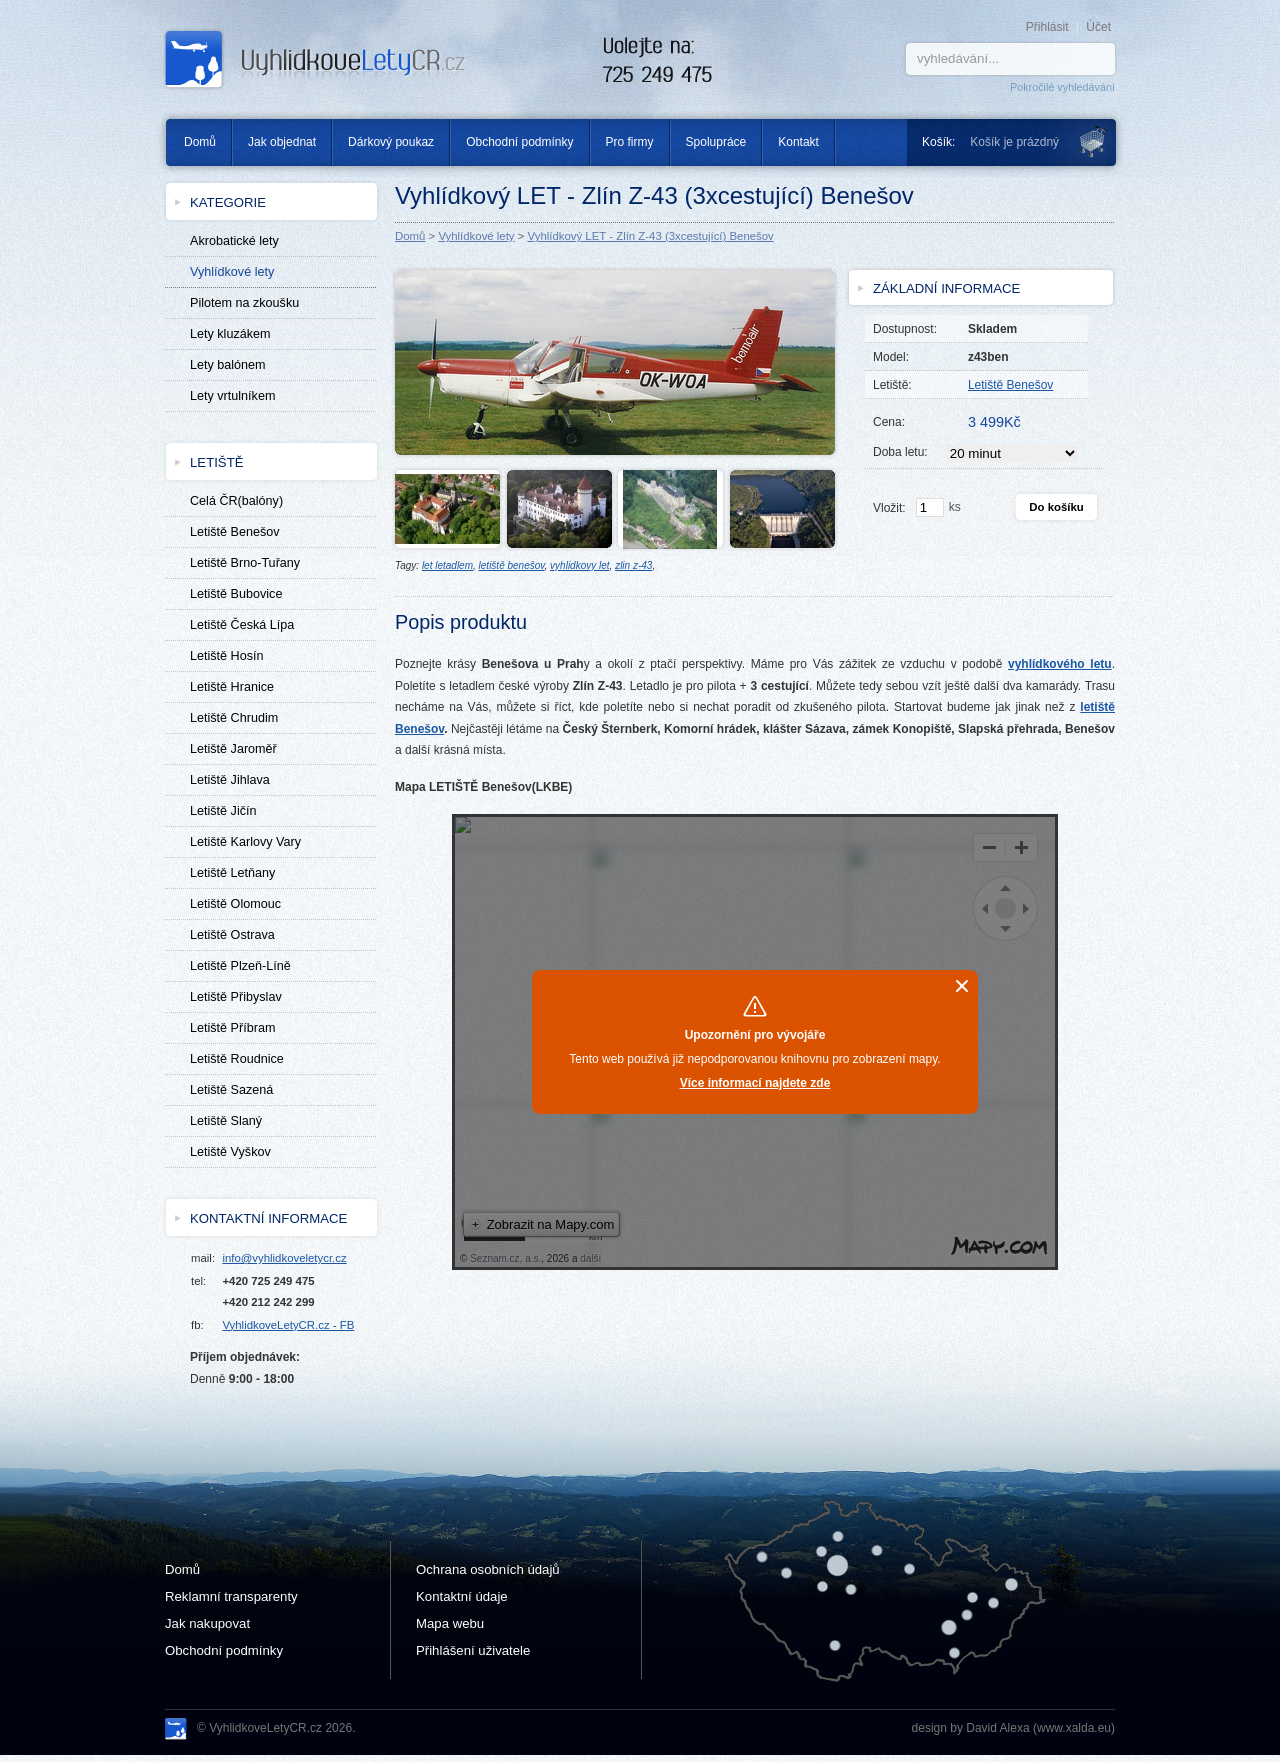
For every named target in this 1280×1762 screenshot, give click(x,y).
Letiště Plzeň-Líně (240, 966)
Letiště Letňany (232, 873)
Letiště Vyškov (230, 1152)
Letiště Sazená (231, 1090)
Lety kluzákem (230, 334)
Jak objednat (282, 142)
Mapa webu (450, 1623)
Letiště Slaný (226, 1121)
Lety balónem (228, 365)
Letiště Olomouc (235, 904)
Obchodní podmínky (519, 142)
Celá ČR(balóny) (236, 501)
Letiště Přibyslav (236, 997)
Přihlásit (1047, 27)
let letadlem (447, 565)
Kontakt (798, 142)
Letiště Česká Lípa (242, 625)
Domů (192, 142)
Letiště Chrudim (234, 718)
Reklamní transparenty (231, 1596)
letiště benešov (512, 565)
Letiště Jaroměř (233, 749)
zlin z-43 (633, 565)
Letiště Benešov (235, 532)
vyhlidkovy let (579, 565)
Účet (1098, 27)
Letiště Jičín (223, 811)
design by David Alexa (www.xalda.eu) (1013, 1728)
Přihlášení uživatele (473, 1650)
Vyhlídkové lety (476, 236)
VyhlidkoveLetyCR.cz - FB (288, 1325)
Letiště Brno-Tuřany (245, 563)
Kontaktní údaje (462, 1596)
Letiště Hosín (227, 656)
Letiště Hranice (232, 687)
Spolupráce (716, 142)
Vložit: (889, 508)
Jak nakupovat (207, 1623)
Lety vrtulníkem (232, 396)
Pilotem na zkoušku (244, 303)
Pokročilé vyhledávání (1062, 87)
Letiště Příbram (232, 1028)
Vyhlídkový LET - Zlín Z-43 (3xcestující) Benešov (651, 236)
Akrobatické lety (234, 241)
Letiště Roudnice (237, 1059)
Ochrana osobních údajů (488, 1569)
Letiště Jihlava (230, 780)
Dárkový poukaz (391, 142)
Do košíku (1056, 507)
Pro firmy (630, 142)
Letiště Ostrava (232, 935)
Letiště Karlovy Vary (245, 842)
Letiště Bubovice (236, 594)
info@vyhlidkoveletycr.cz (284, 1258)
